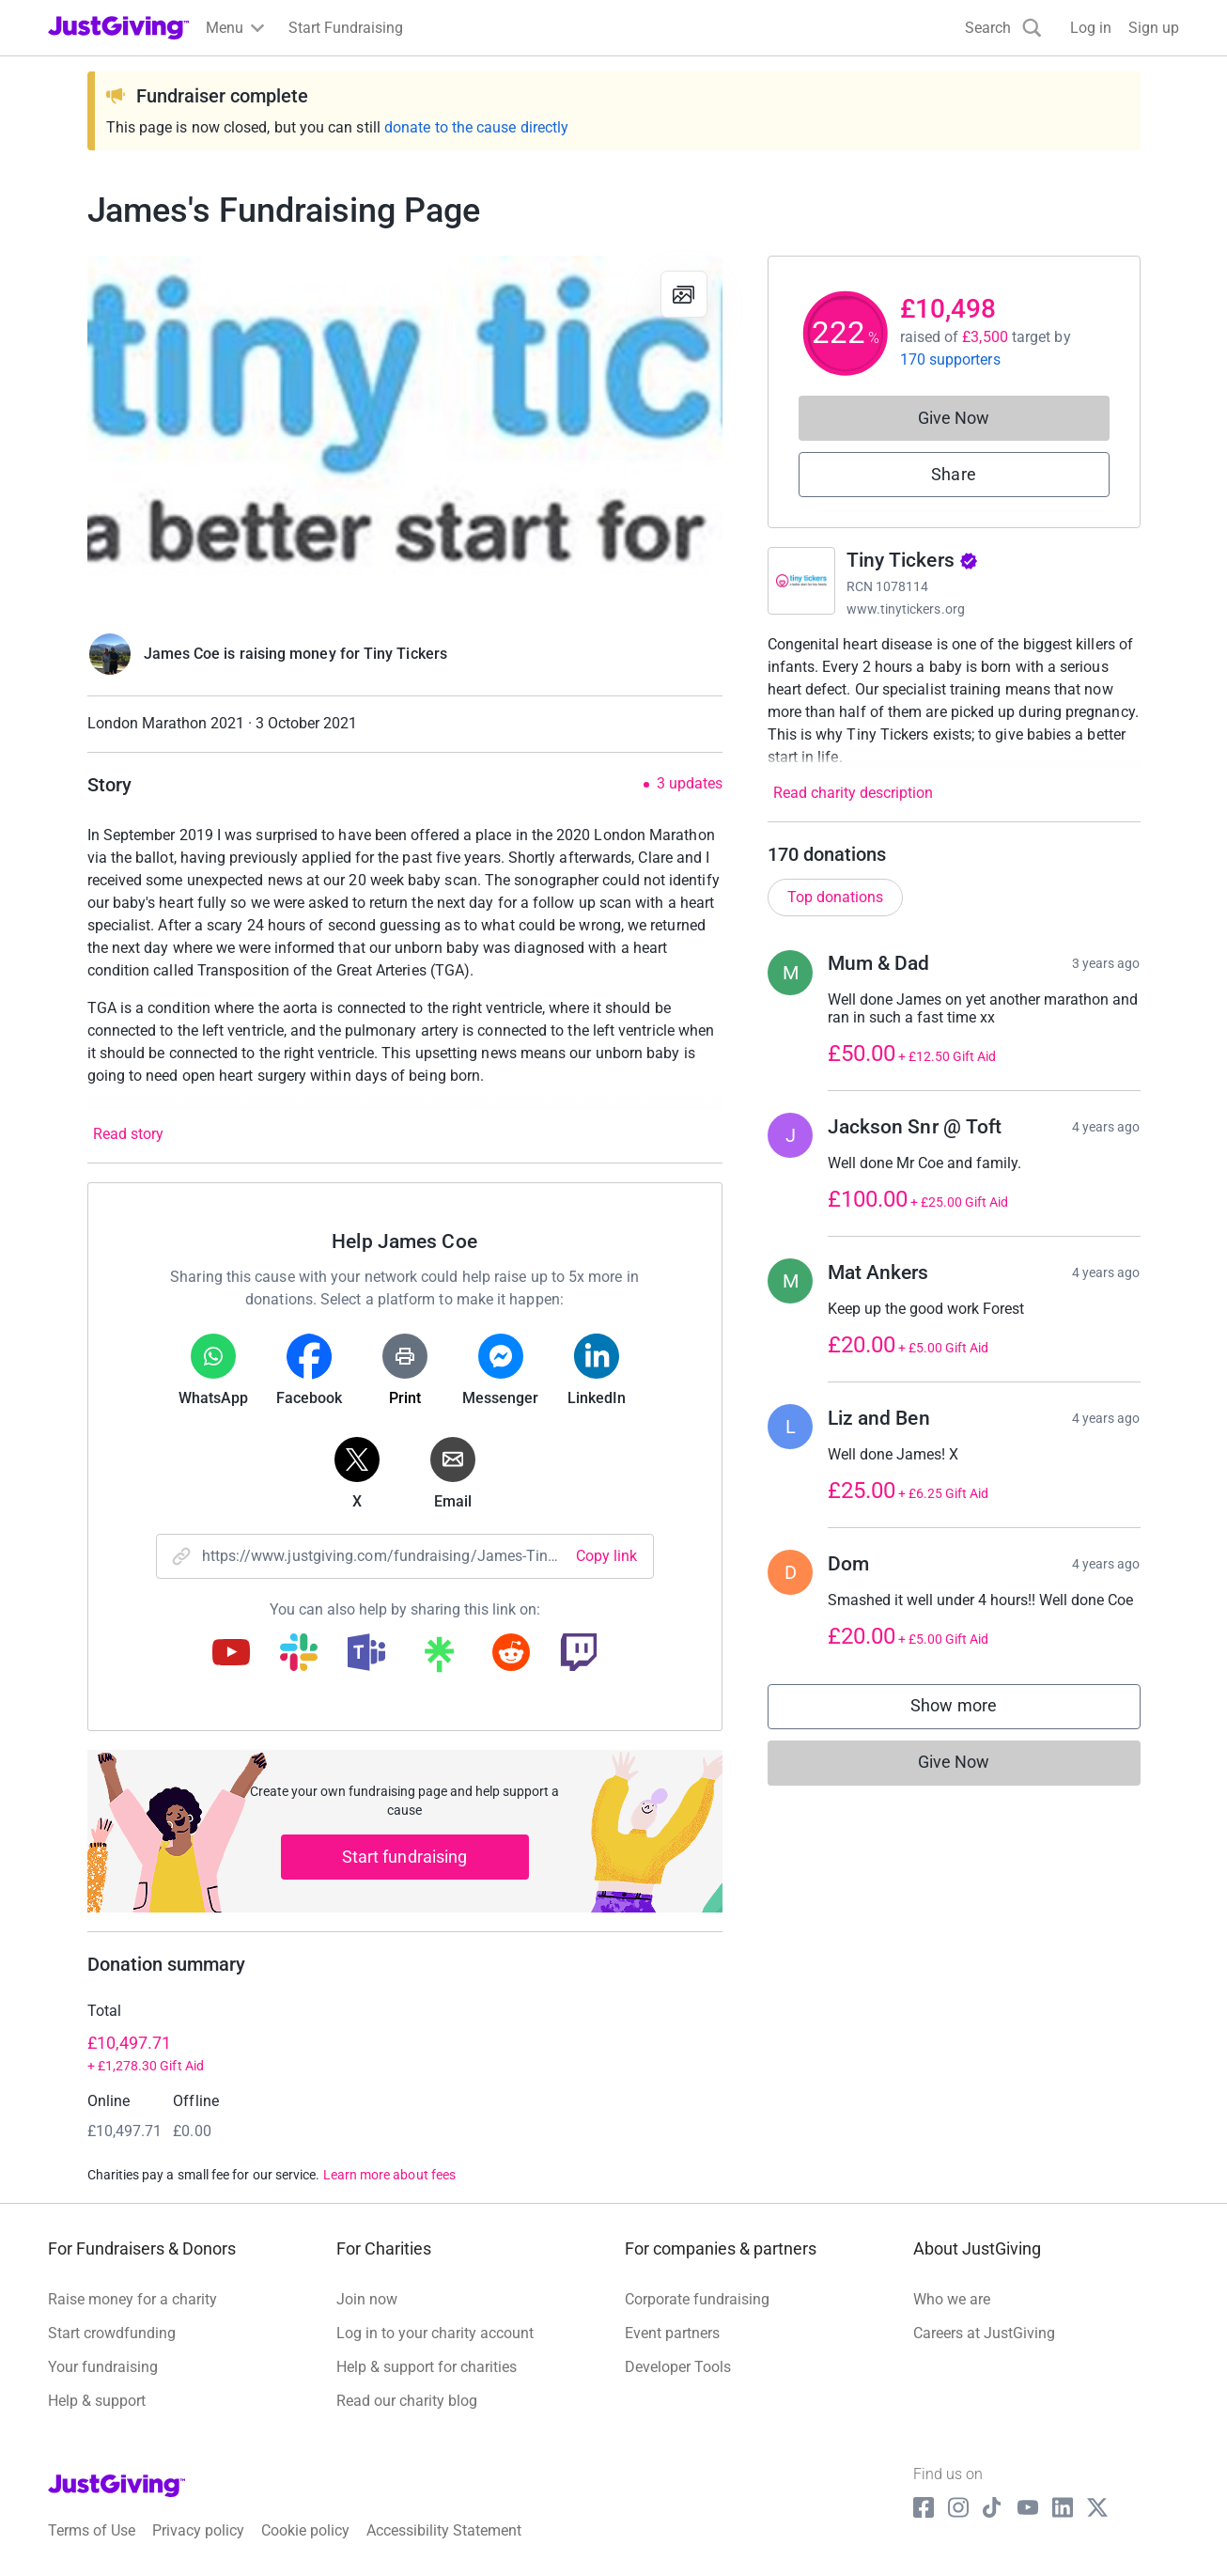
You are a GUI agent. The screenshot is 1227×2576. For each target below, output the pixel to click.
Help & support (97, 2401)
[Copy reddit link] (511, 1654)
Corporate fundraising (697, 2299)
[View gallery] (683, 294)
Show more (972, 1710)
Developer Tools (678, 2367)
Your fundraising (103, 2367)
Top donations (835, 897)
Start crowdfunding (112, 2333)
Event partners (672, 2333)
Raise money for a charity (132, 2299)
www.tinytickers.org (905, 609)
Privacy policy (198, 2530)
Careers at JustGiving (984, 2333)
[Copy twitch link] (579, 1654)
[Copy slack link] (299, 1654)
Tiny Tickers (912, 560)
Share (953, 474)
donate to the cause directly (476, 127)
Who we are (951, 2299)
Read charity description (853, 793)
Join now (366, 2299)
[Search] (1003, 27)
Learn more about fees (389, 2174)
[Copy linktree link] (438, 1658)
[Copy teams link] (366, 1654)
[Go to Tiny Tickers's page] (801, 581)
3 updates (689, 783)
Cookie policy (305, 2530)
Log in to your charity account (435, 2333)
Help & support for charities (426, 2367)
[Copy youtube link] (231, 1654)
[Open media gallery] (404, 434)
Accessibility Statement (443, 2530)
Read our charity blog (406, 2401)
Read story (128, 1134)
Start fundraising (405, 1856)
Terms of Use (91, 2530)
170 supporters (950, 359)
